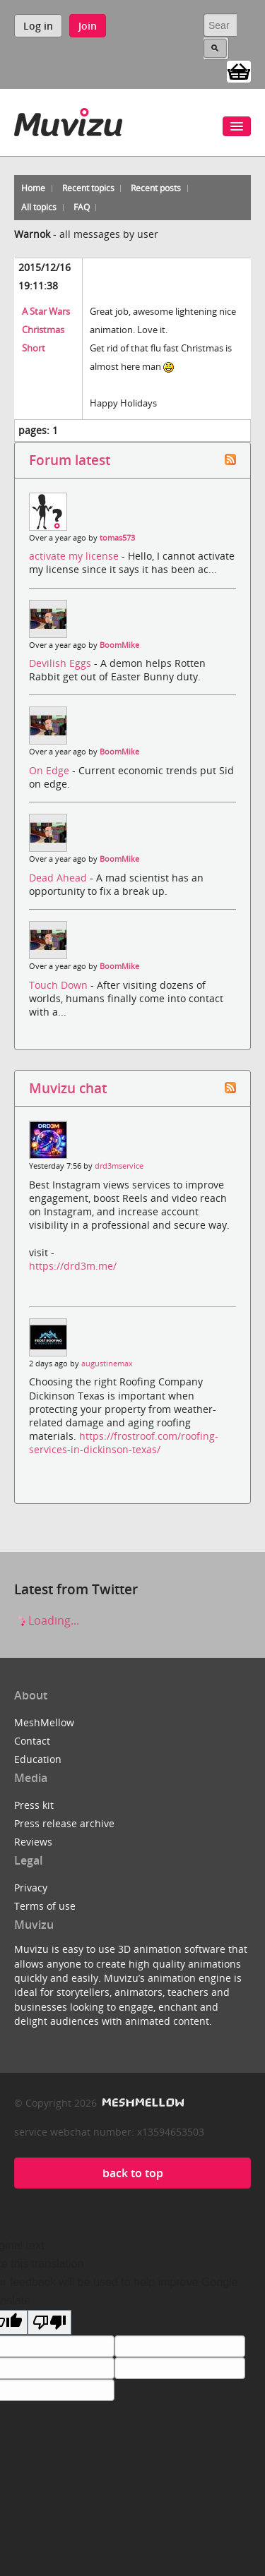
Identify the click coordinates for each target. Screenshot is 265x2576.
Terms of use (45, 1906)
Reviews (33, 1841)
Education (37, 1759)
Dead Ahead (59, 877)
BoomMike (119, 645)
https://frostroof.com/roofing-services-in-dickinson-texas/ (123, 1442)
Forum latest (69, 460)
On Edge (50, 770)
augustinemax (107, 1363)
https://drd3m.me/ (73, 1265)
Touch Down (59, 985)
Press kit (34, 1805)
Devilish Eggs (61, 663)
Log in (38, 25)
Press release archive (64, 1823)
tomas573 (117, 538)
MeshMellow (44, 1722)
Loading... (46, 1620)
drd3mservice (119, 1166)
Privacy (30, 1887)
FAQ (81, 207)
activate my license (75, 555)
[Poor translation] (49, 2322)
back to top (132, 2173)
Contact (32, 1740)
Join (87, 25)
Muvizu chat (68, 1088)
